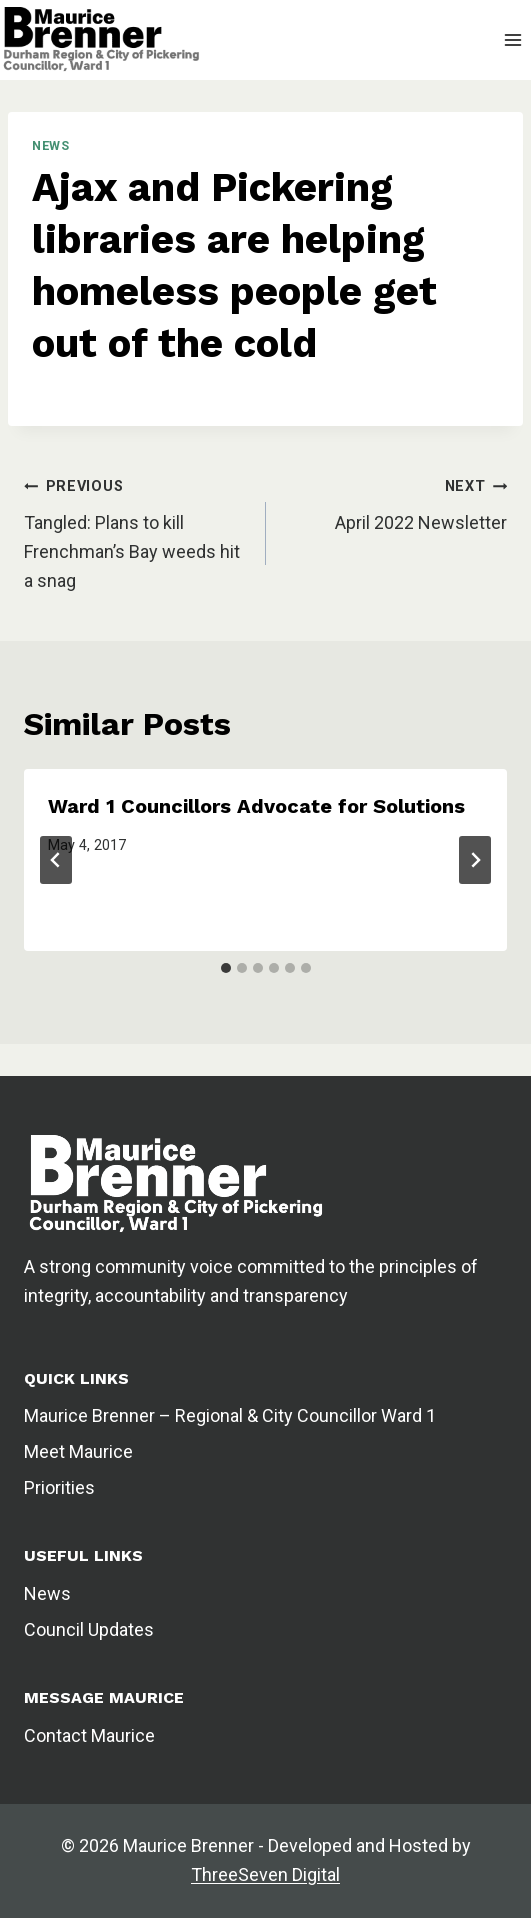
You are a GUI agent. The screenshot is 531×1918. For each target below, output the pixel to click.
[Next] (475, 860)
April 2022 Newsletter (421, 522)
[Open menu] (512, 39)
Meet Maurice (78, 1451)
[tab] (226, 968)
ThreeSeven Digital (265, 1874)
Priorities (59, 1487)
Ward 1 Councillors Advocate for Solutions (256, 806)
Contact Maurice (89, 1735)
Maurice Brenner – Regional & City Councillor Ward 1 (230, 1415)
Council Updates (89, 1629)
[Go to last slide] (56, 860)
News (51, 145)
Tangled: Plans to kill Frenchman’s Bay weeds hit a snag (132, 551)
